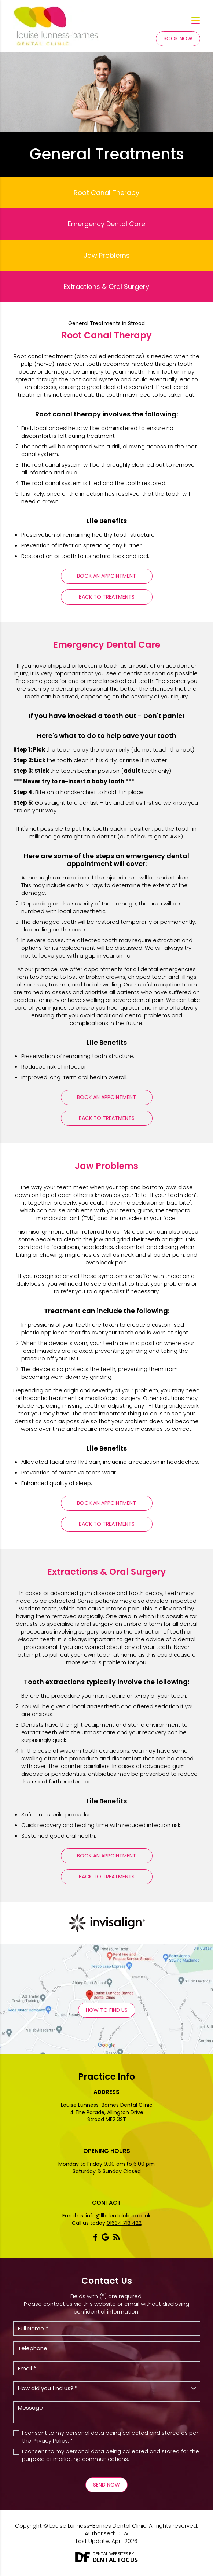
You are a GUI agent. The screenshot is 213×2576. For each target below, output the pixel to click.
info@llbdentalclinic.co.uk (118, 2215)
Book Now (178, 38)
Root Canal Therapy (106, 192)
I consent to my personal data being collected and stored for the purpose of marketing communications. (110, 2455)
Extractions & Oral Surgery (106, 286)
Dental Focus (115, 2560)
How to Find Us (107, 2010)
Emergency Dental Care (106, 223)
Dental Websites (110, 2553)
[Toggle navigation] (195, 21)
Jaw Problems (107, 255)
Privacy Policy (50, 2440)
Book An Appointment (106, 576)
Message (106, 2412)
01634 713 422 (124, 2223)
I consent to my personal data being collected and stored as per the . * (110, 2436)
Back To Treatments (107, 596)
